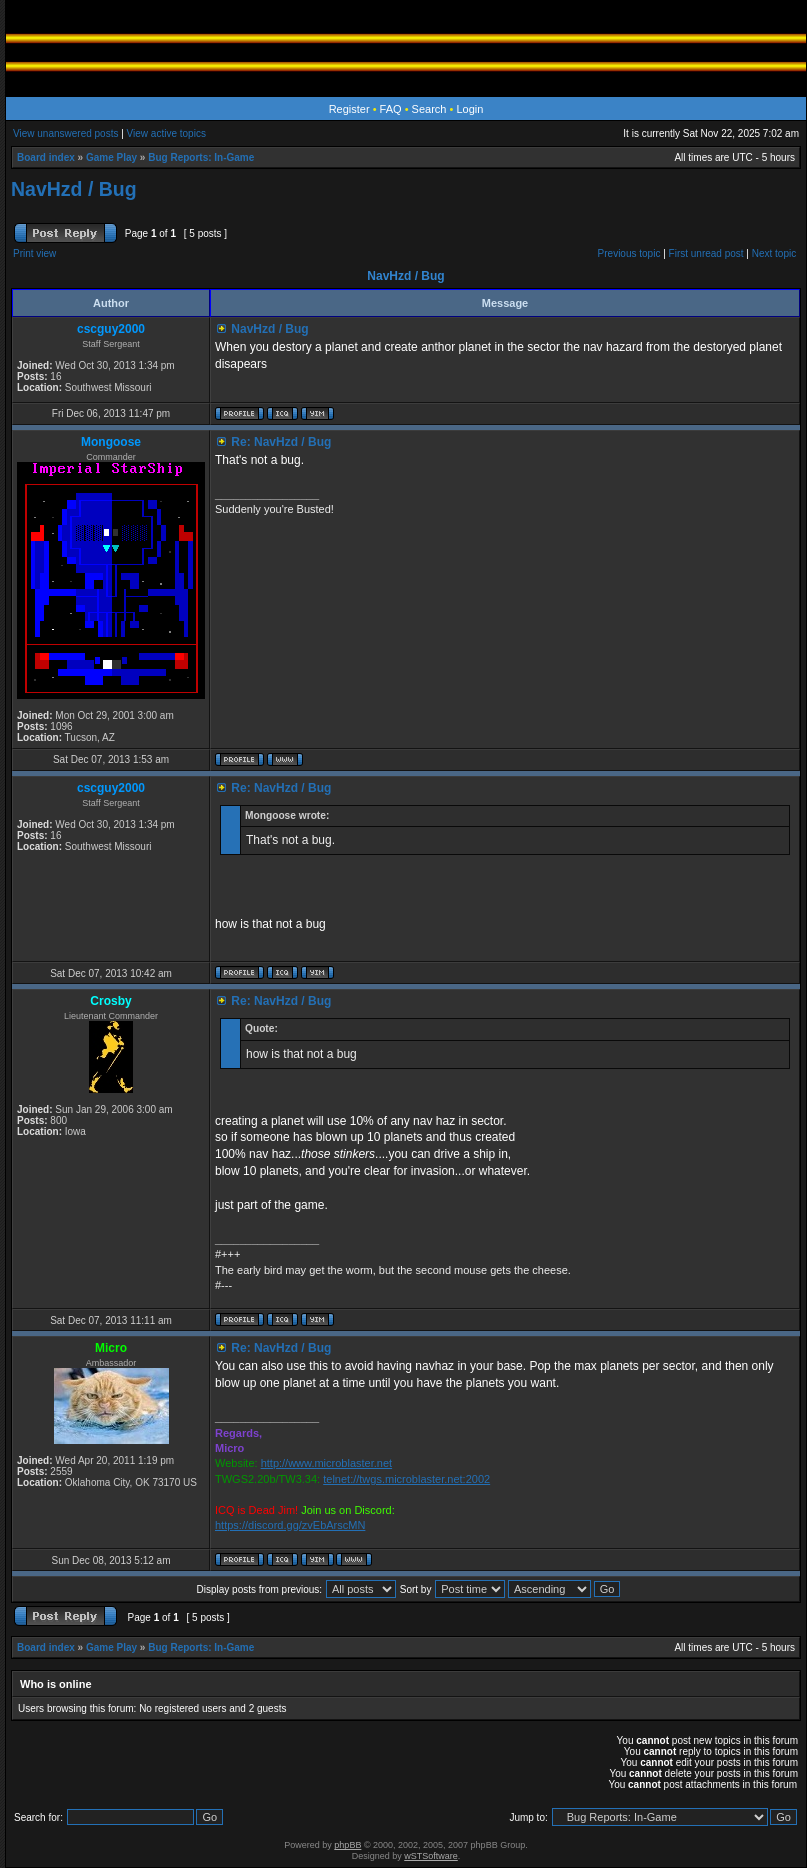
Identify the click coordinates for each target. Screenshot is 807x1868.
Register (349, 109)
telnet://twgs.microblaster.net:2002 (406, 1479)
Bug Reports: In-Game (201, 157)
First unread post (706, 253)
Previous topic (629, 253)
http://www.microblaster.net (326, 1463)
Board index (46, 157)
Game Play (111, 157)
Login (469, 109)
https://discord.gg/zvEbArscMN (290, 1525)
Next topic (774, 253)
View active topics (166, 133)
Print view (34, 253)
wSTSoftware (431, 1856)
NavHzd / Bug (74, 189)
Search (429, 109)
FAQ (391, 109)
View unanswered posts (65, 133)
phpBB (347, 1845)
